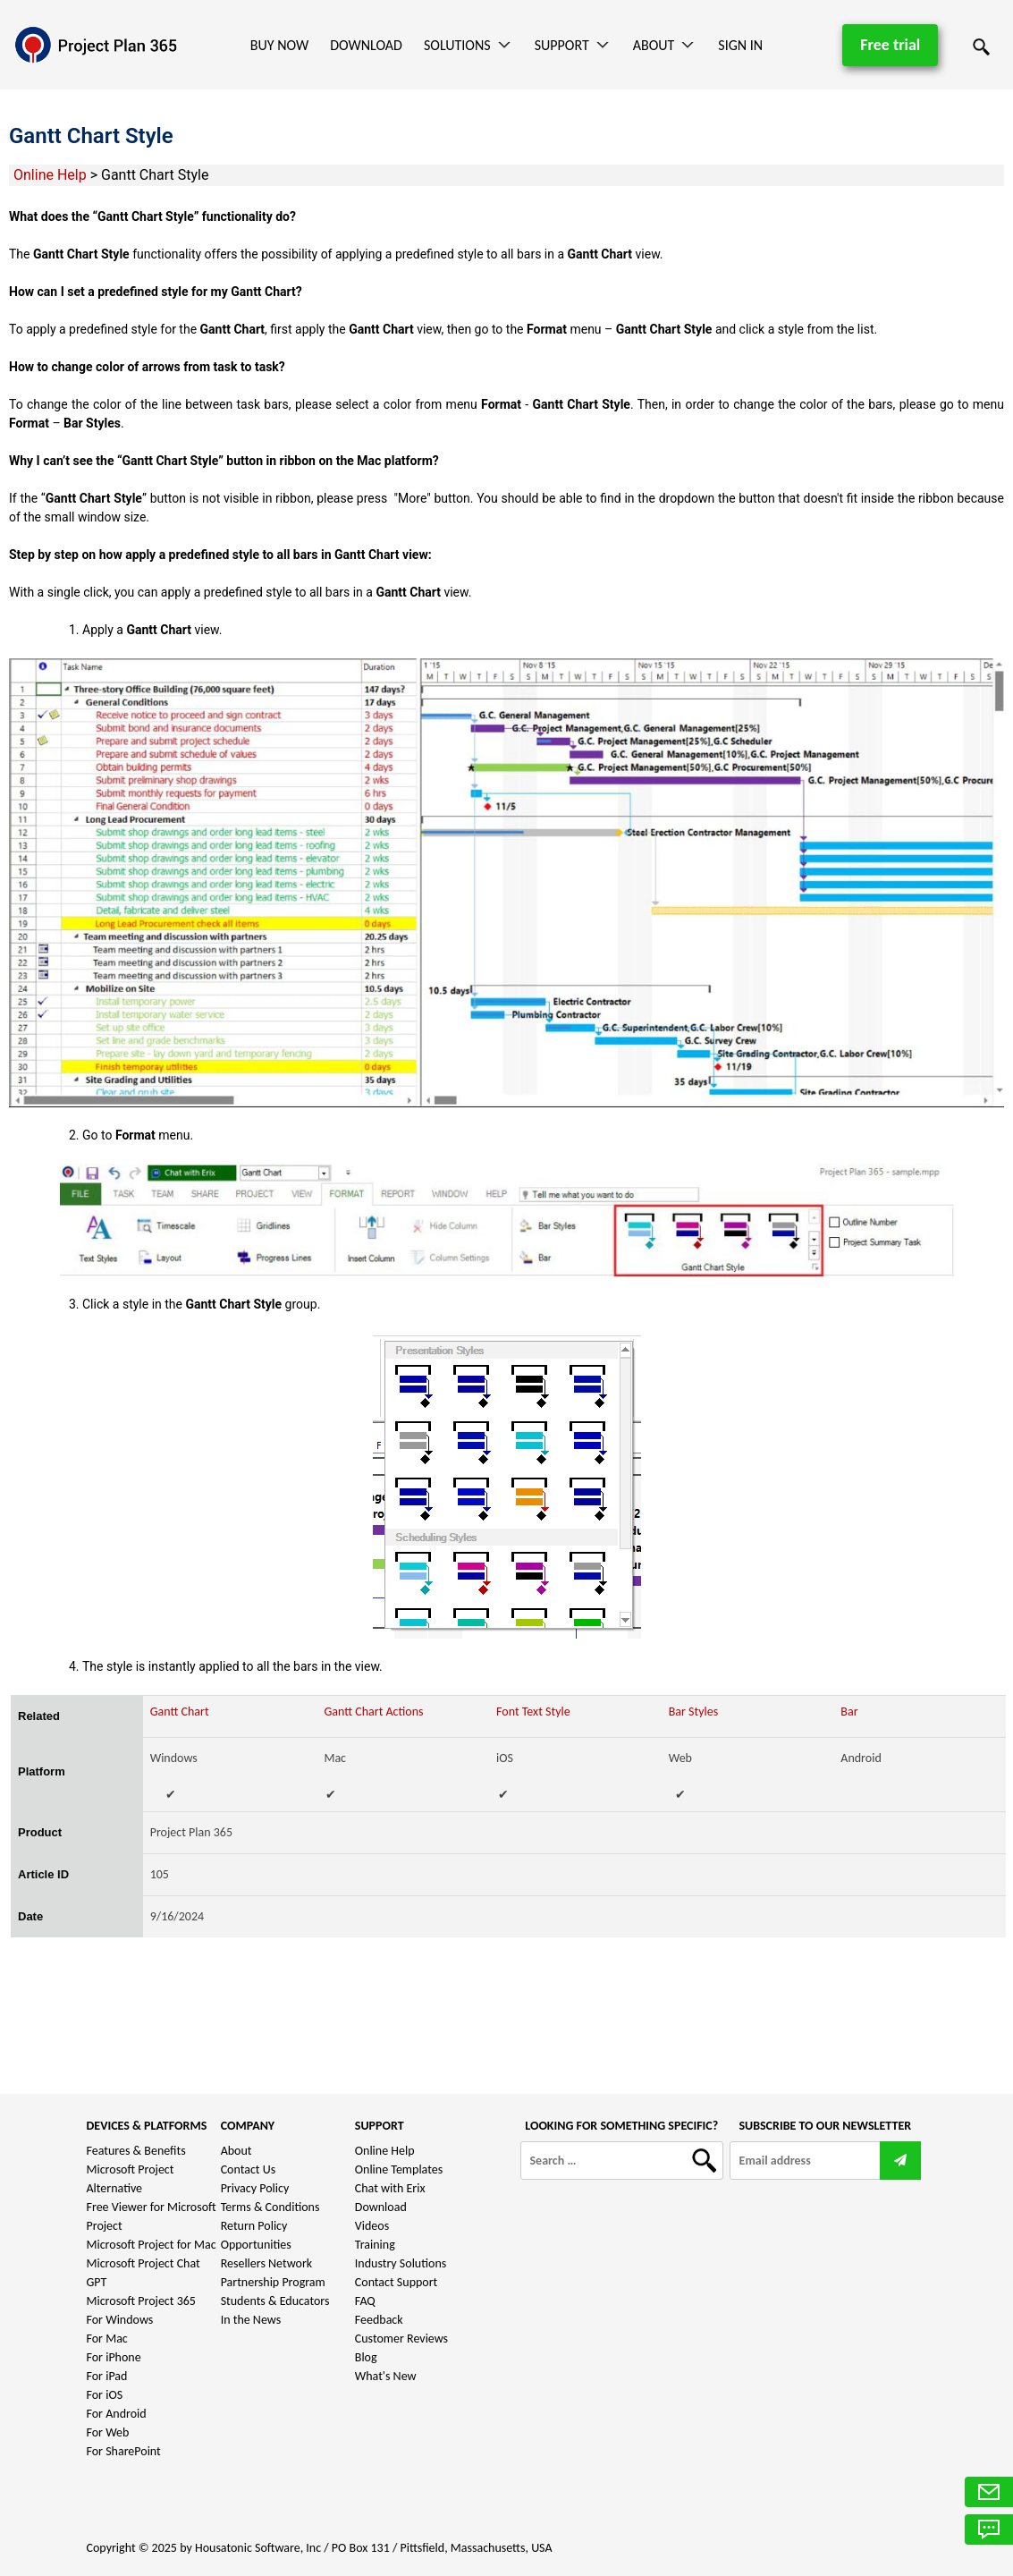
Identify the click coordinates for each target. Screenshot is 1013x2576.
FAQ (365, 2301)
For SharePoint (124, 2451)
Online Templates (399, 2169)
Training (375, 2244)
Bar (848, 1711)
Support (562, 45)
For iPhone (114, 2357)
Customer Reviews (401, 2338)
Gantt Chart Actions (373, 1711)
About (654, 45)
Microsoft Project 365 (141, 2301)
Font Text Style (533, 1711)
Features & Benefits (136, 2150)
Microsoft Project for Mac (151, 2244)
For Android (117, 2413)
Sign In (740, 45)
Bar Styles (693, 1711)
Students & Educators (275, 2301)
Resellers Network (267, 2263)
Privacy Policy (255, 2188)
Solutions (457, 45)
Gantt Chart (179, 1711)
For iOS (105, 2394)
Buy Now (279, 45)
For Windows (120, 2319)
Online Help (50, 174)
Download (366, 45)
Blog (366, 2357)
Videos (372, 2225)
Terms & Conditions (270, 2207)
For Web (108, 2432)
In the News (251, 2319)
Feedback (379, 2319)
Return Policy (254, 2225)
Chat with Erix (390, 2188)
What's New (386, 2376)
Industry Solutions (400, 2263)
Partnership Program (273, 2282)
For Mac (107, 2338)
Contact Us (248, 2169)
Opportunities (256, 2244)
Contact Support (396, 2282)
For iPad (107, 2376)
